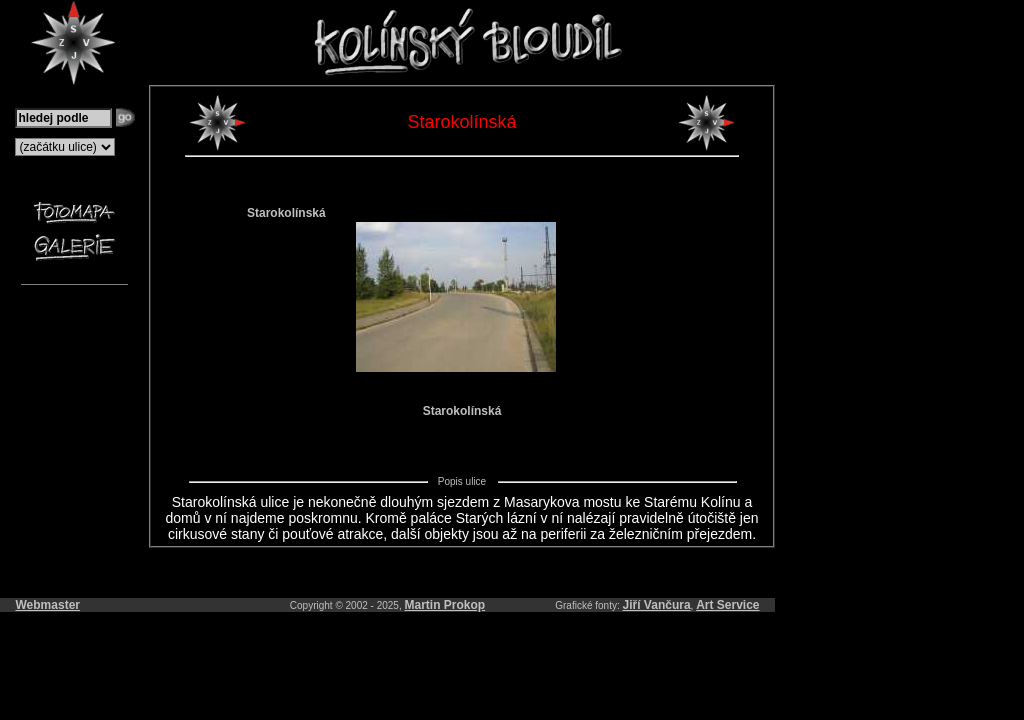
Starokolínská (286, 213)
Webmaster (48, 605)
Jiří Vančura (657, 605)
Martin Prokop (445, 605)
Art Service (727, 605)
